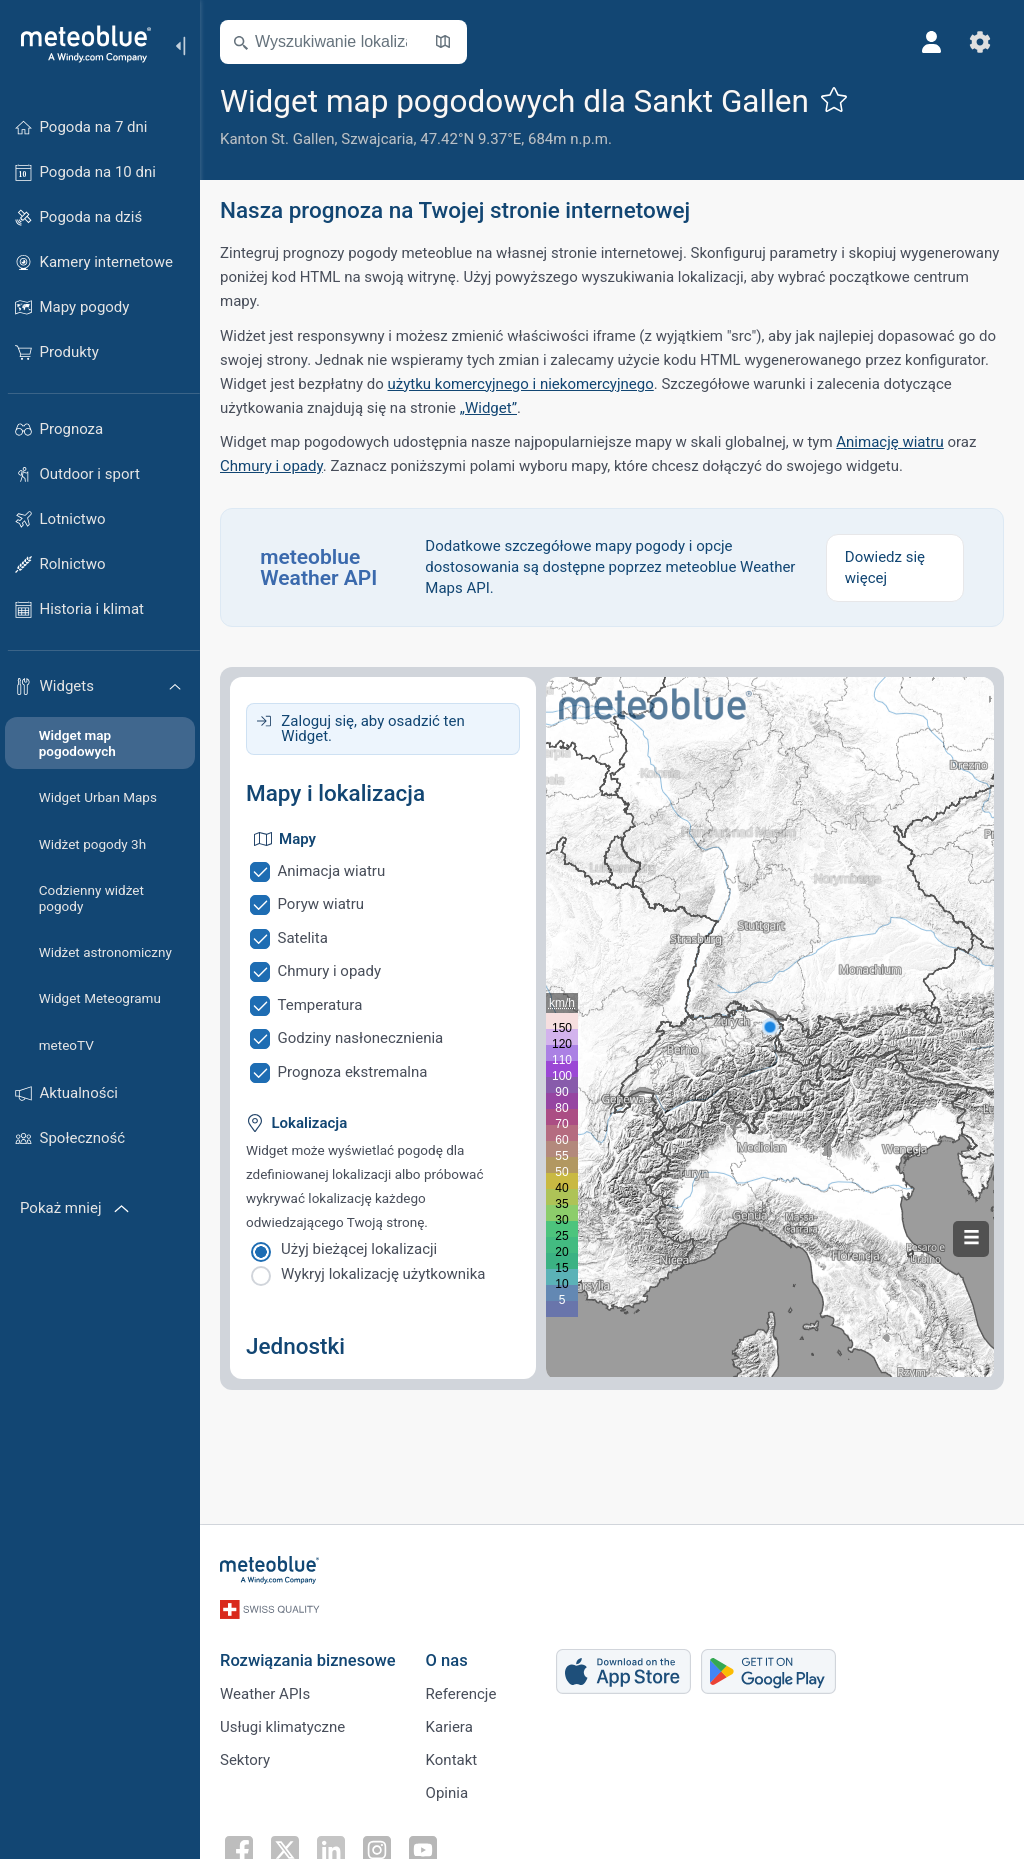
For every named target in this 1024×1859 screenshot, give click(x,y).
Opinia (447, 1793)
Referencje (461, 1694)
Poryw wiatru (321, 904)
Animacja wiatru (332, 871)
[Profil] (932, 42)
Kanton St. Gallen (277, 139)
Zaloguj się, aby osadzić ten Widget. (372, 728)
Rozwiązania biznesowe (308, 1660)
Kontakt (452, 1760)
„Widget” (488, 408)
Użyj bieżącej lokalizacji (359, 1249)
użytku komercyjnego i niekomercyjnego (521, 384)
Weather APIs (265, 1694)
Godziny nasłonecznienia (361, 1038)
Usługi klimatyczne (282, 1727)
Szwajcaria (377, 139)
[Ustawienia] (980, 42)
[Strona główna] (79, 44)
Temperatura (320, 1005)
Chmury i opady (271, 466)
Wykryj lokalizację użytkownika (383, 1274)
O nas (447, 1660)
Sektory (245, 1760)
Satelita (303, 938)
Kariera (449, 1727)
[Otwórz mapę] (443, 42)
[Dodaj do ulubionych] (834, 99)
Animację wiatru (889, 442)
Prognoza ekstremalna (353, 1072)
